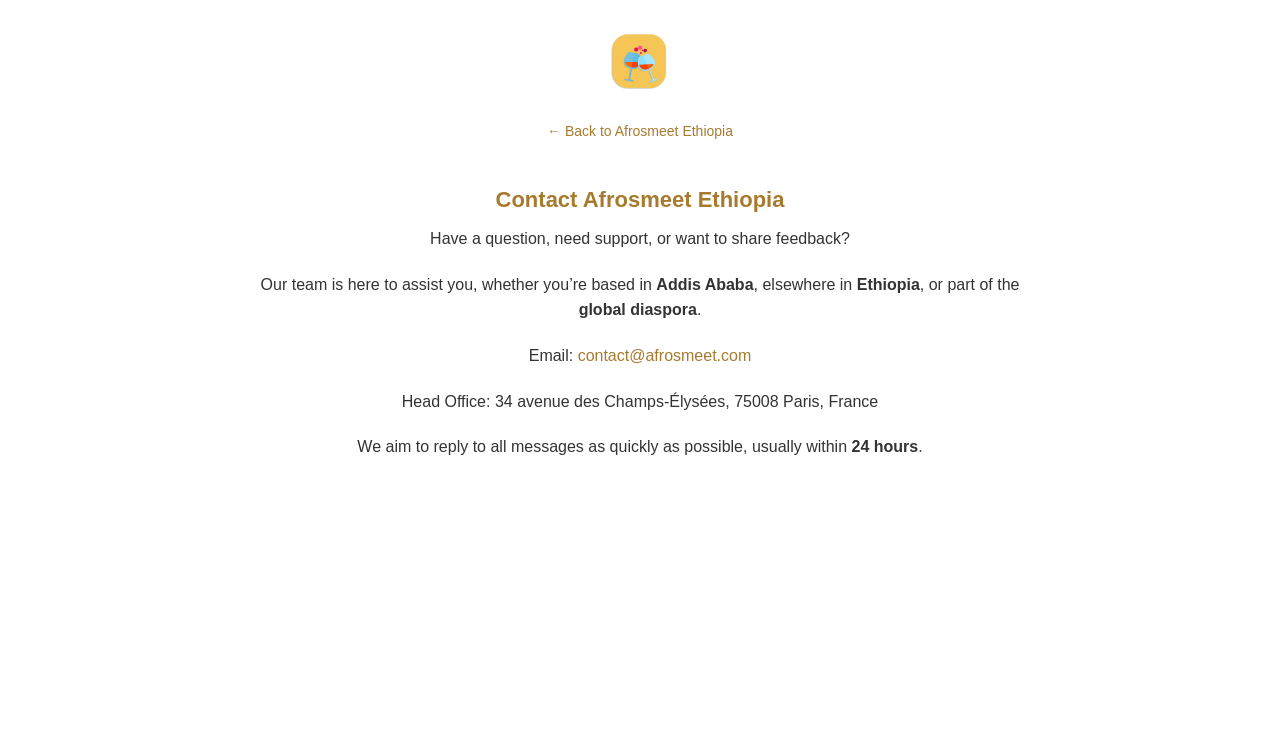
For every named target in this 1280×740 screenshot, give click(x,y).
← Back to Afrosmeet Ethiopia (640, 131)
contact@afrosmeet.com (665, 355)
